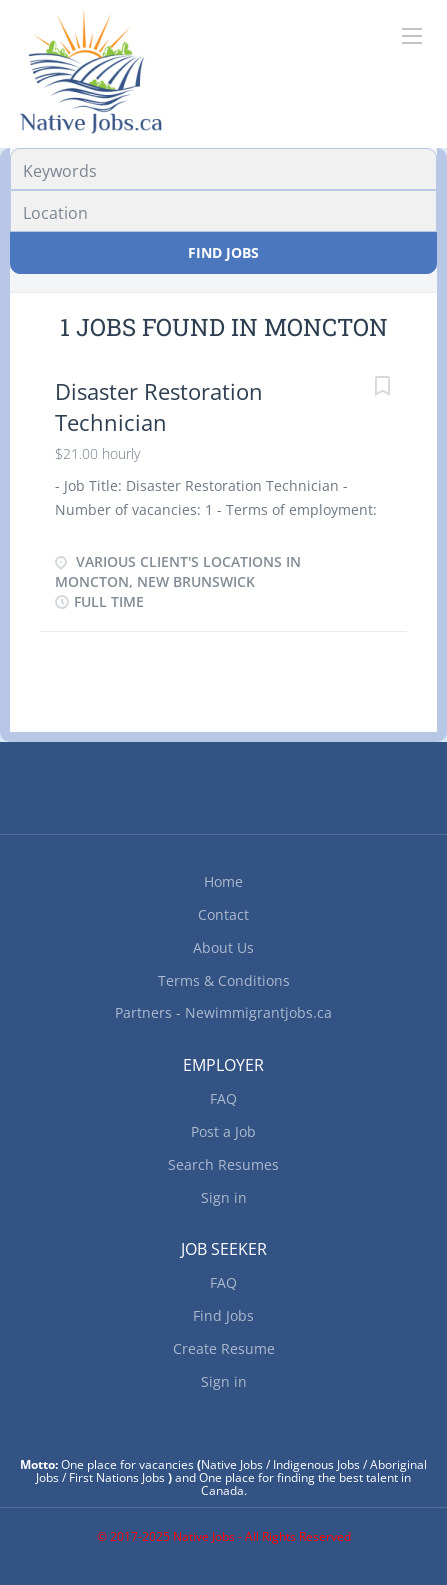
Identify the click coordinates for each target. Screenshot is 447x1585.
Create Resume (224, 1348)
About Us (223, 947)
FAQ (223, 1098)
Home (223, 881)
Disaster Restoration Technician (159, 406)
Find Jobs (223, 252)
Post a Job (223, 1131)
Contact (223, 914)
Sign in (224, 1197)
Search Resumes (223, 1164)
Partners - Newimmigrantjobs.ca (223, 1012)
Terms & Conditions (224, 980)
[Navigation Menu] (412, 36)
